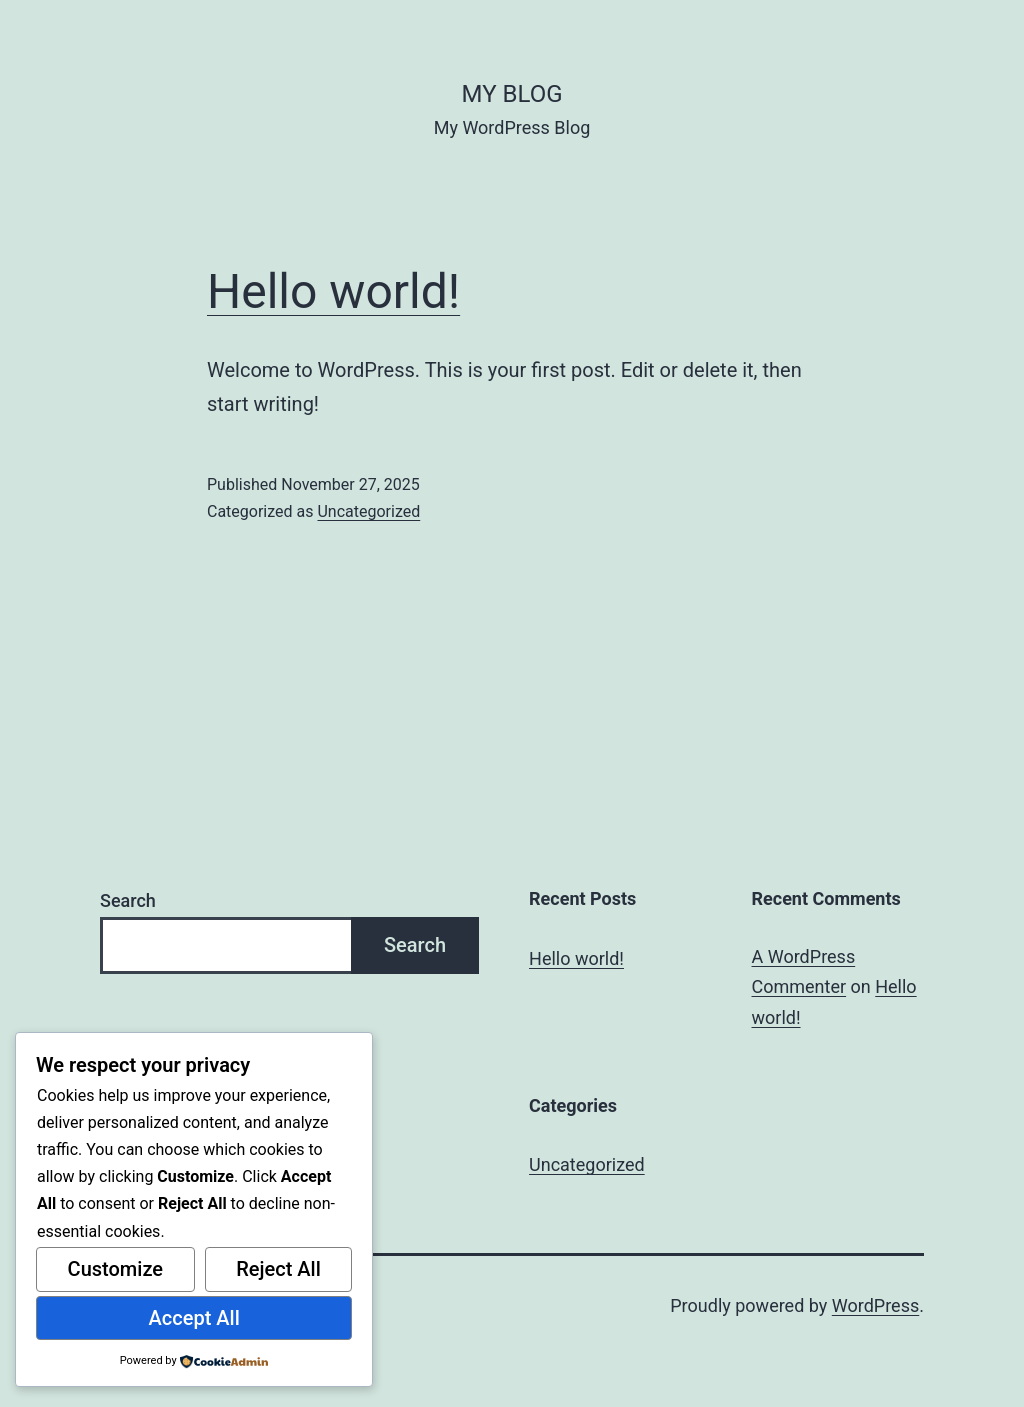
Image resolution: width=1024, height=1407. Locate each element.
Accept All (194, 1318)
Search (128, 900)
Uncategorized (368, 511)
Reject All (278, 1269)
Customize (115, 1269)
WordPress (875, 1305)
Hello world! (333, 291)
